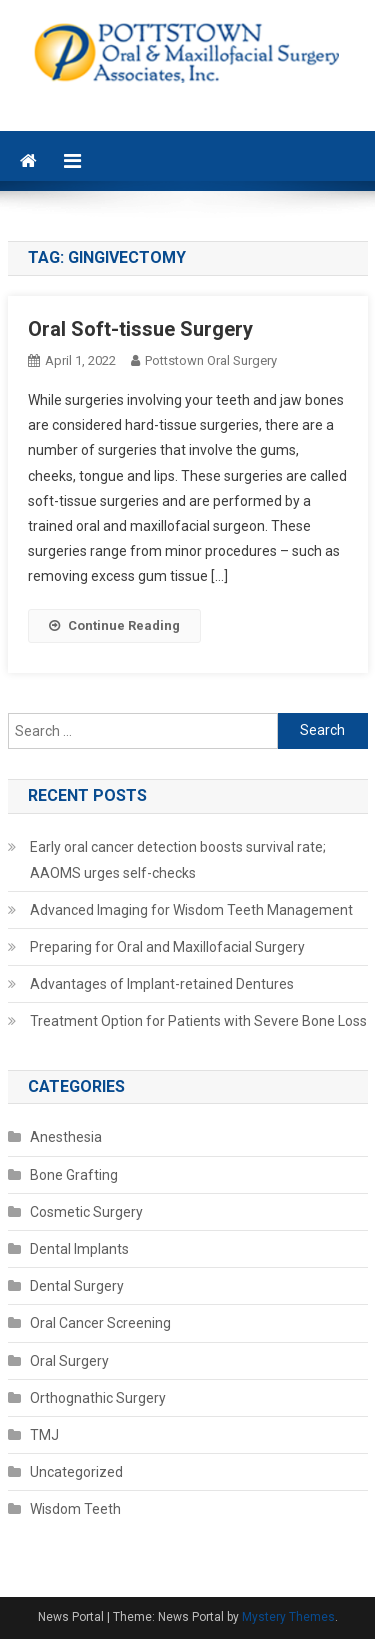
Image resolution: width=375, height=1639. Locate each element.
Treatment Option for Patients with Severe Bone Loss (198, 1021)
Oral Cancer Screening (100, 1323)
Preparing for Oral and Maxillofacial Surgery (167, 947)
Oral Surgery (69, 1361)
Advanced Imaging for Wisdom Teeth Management (191, 910)
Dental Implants (79, 1249)
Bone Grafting (74, 1175)
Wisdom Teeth (75, 1509)
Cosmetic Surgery (86, 1212)
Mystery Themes (288, 1617)
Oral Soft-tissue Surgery (140, 329)
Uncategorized (76, 1472)
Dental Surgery (77, 1286)
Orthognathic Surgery (98, 1398)
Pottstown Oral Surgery (211, 360)
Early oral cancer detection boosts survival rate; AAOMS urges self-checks (178, 860)
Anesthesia (66, 1137)
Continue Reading (114, 625)
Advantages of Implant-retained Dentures (162, 984)
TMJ (44, 1435)
